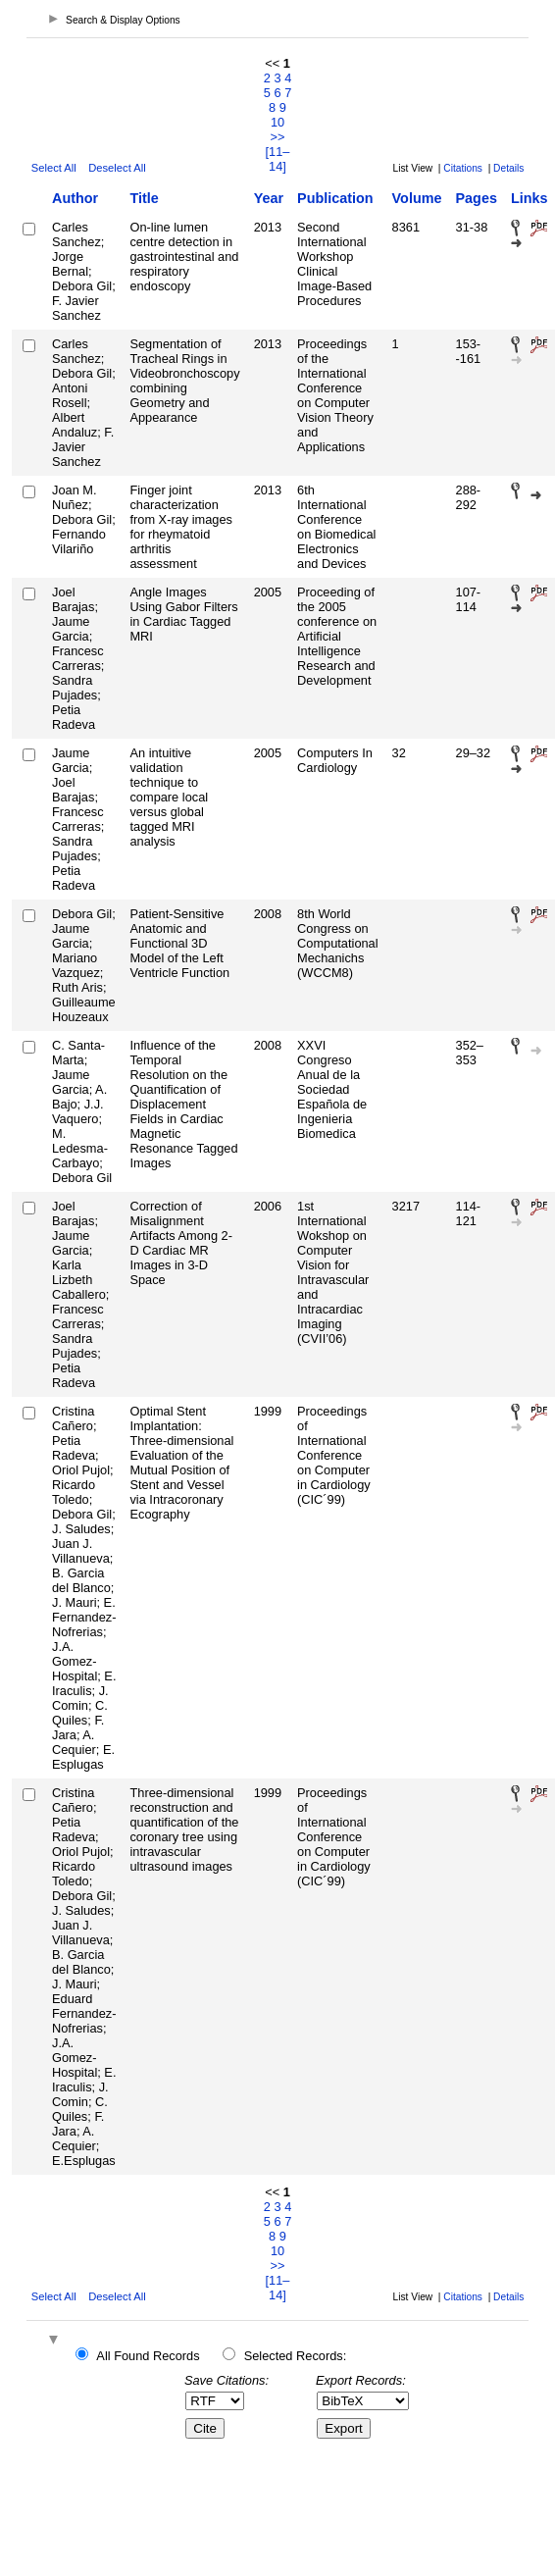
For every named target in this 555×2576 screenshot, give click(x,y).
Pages (476, 198)
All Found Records (147, 2355)
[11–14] (278, 159)
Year (268, 198)
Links (529, 198)
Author (75, 198)
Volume (417, 198)
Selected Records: (295, 2355)
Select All (53, 168)
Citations (462, 168)
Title (143, 198)
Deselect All (116, 168)
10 (277, 122)
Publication (335, 198)
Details (508, 168)
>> (278, 136)
